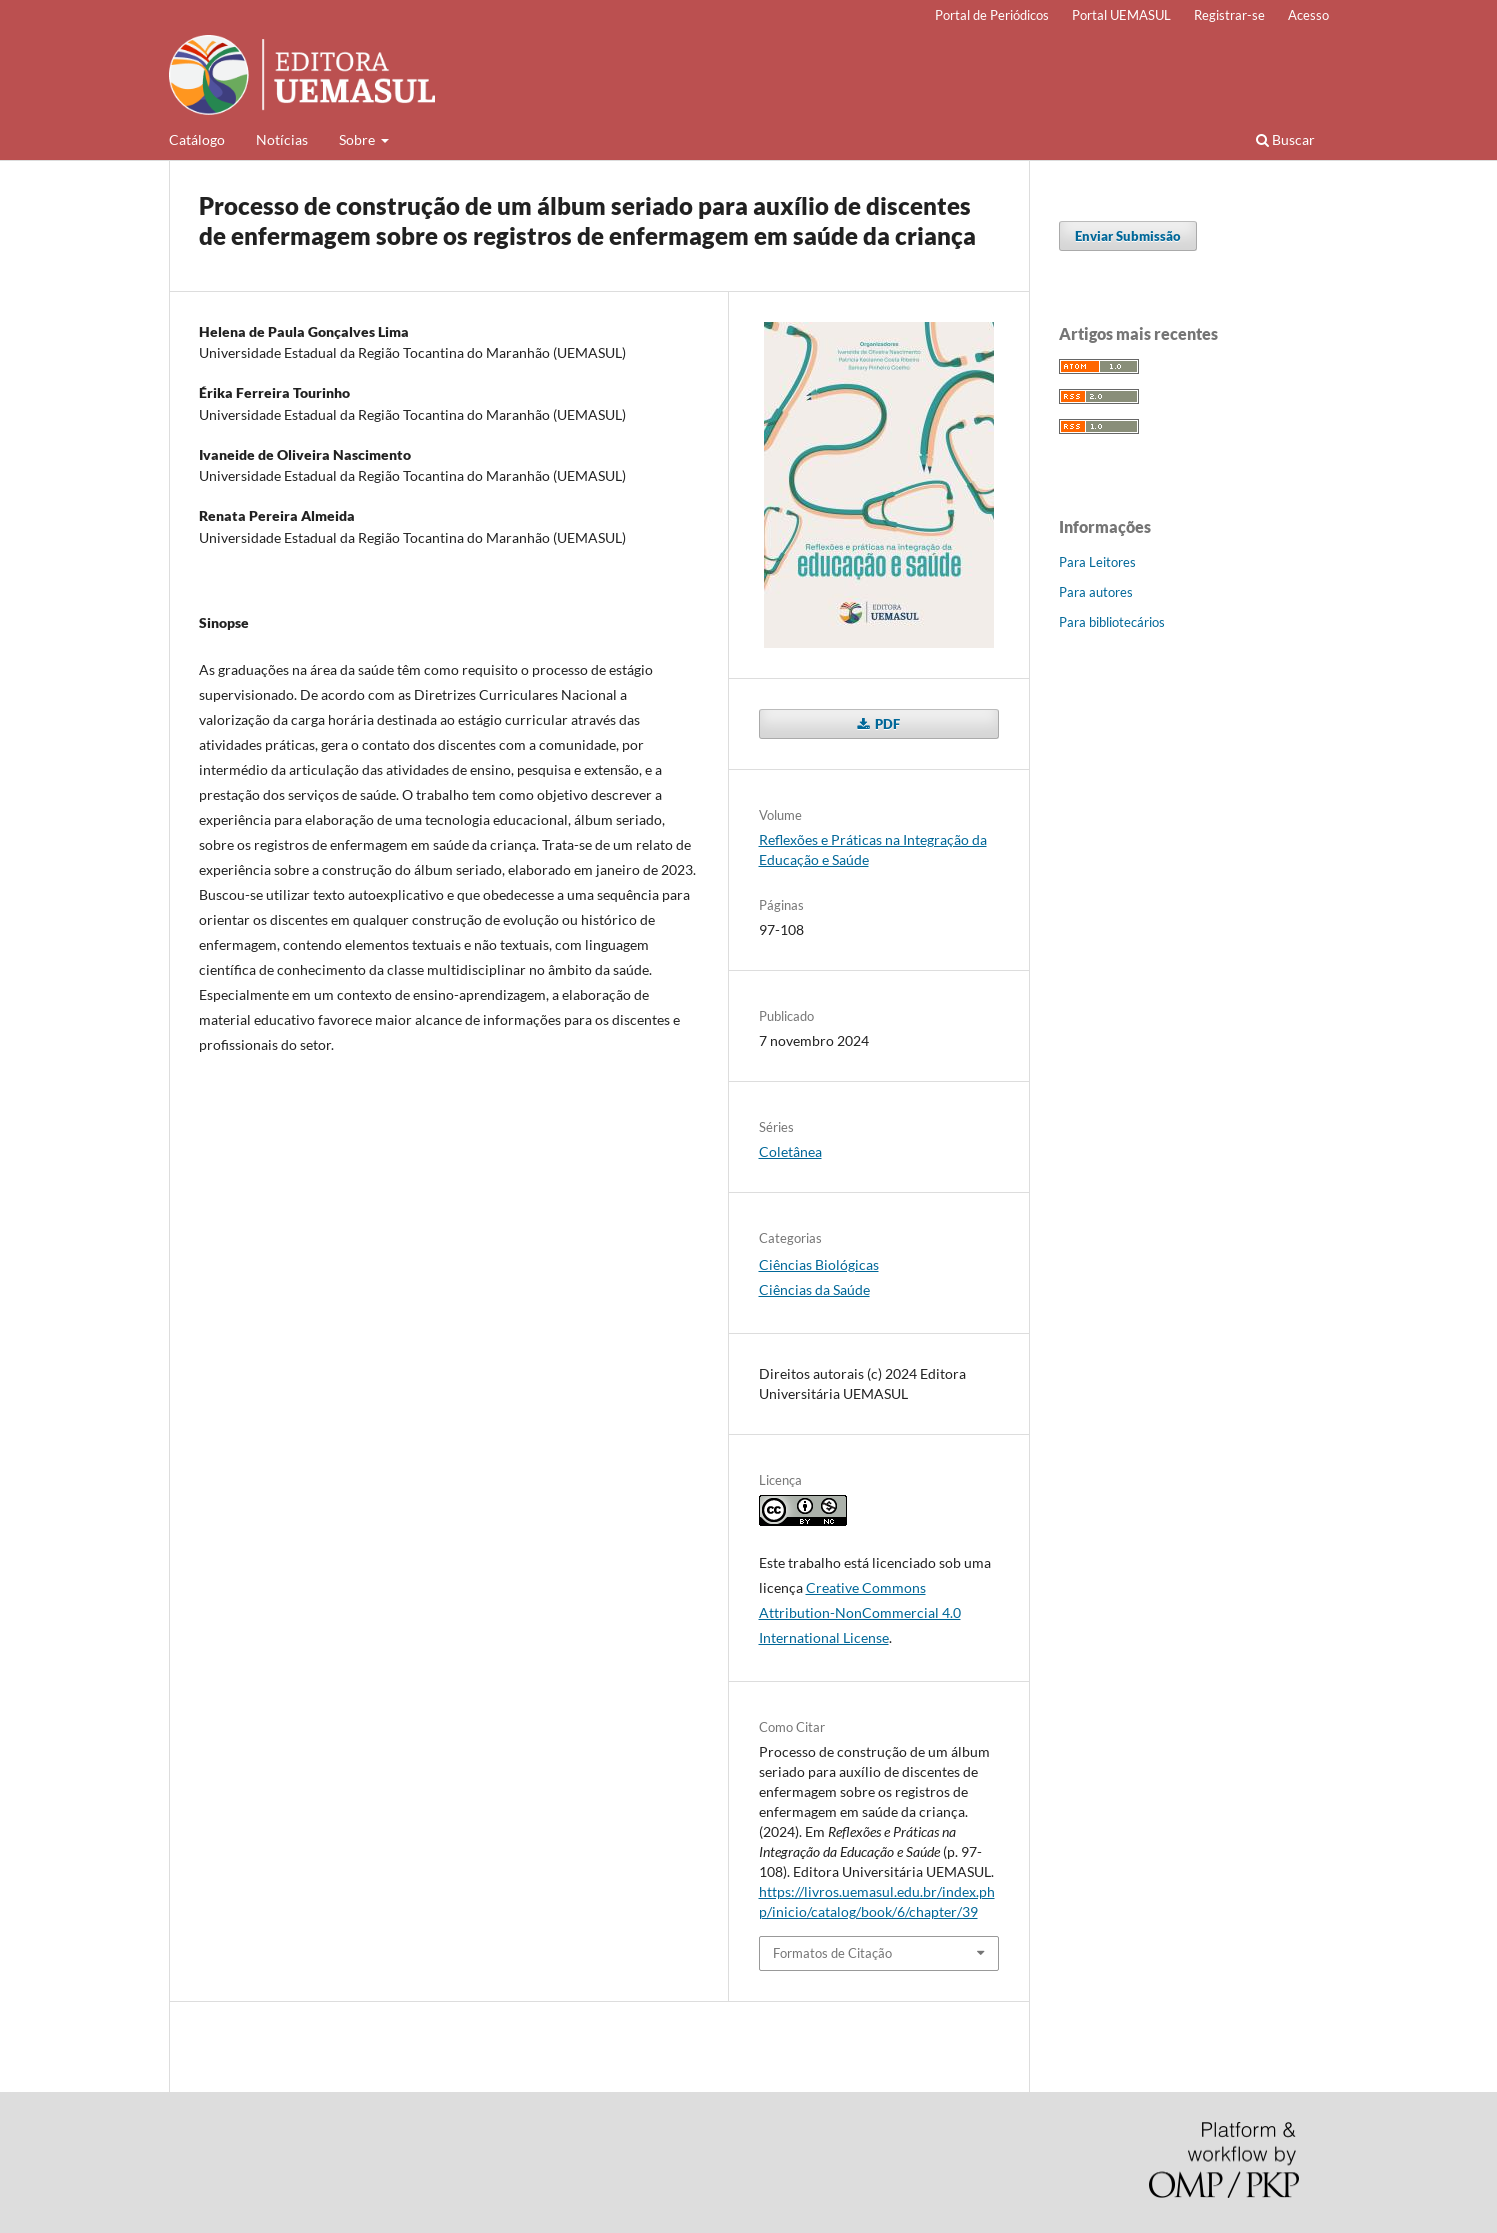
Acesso (1308, 15)
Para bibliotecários (1112, 622)
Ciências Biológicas (819, 1264)
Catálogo (197, 139)
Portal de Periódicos (992, 15)
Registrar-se (1229, 15)
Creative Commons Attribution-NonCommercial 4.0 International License (860, 1612)
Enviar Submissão (1128, 236)
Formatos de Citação (832, 1953)
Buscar (1285, 139)
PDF (886, 724)
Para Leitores (1097, 562)
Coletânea (790, 1151)
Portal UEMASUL (1121, 15)
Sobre (358, 139)
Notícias (282, 139)
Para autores (1096, 592)
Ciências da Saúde (814, 1289)
